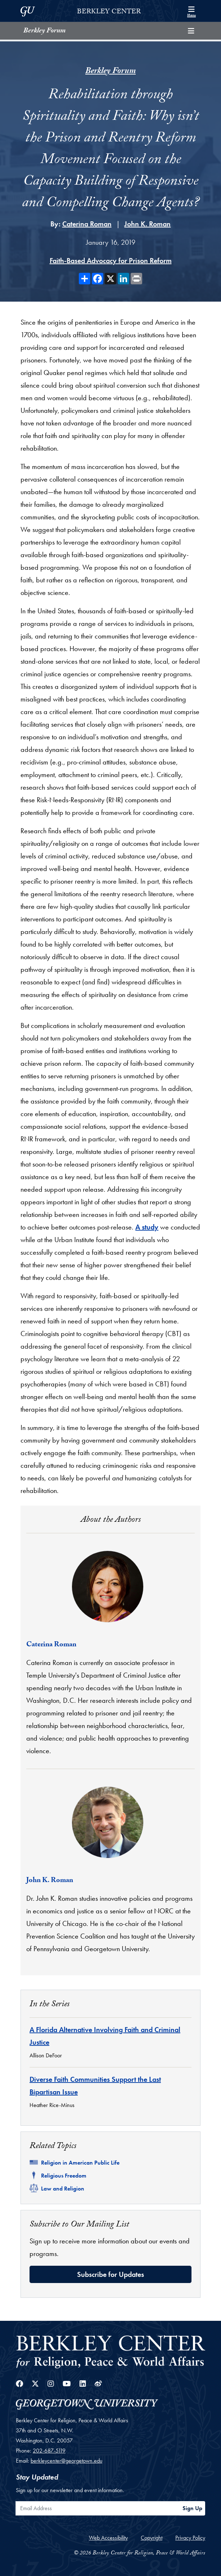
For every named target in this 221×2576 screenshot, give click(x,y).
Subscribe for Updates (110, 2274)
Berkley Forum (44, 31)
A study (146, 1227)
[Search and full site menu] (191, 11)
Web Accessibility (108, 2537)
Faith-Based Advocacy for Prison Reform (111, 260)
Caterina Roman (87, 224)
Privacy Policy (190, 2537)
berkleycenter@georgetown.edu (66, 2460)
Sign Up (192, 2508)
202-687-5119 (49, 2450)
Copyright (151, 2537)
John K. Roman (147, 224)
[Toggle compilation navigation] (191, 31)
